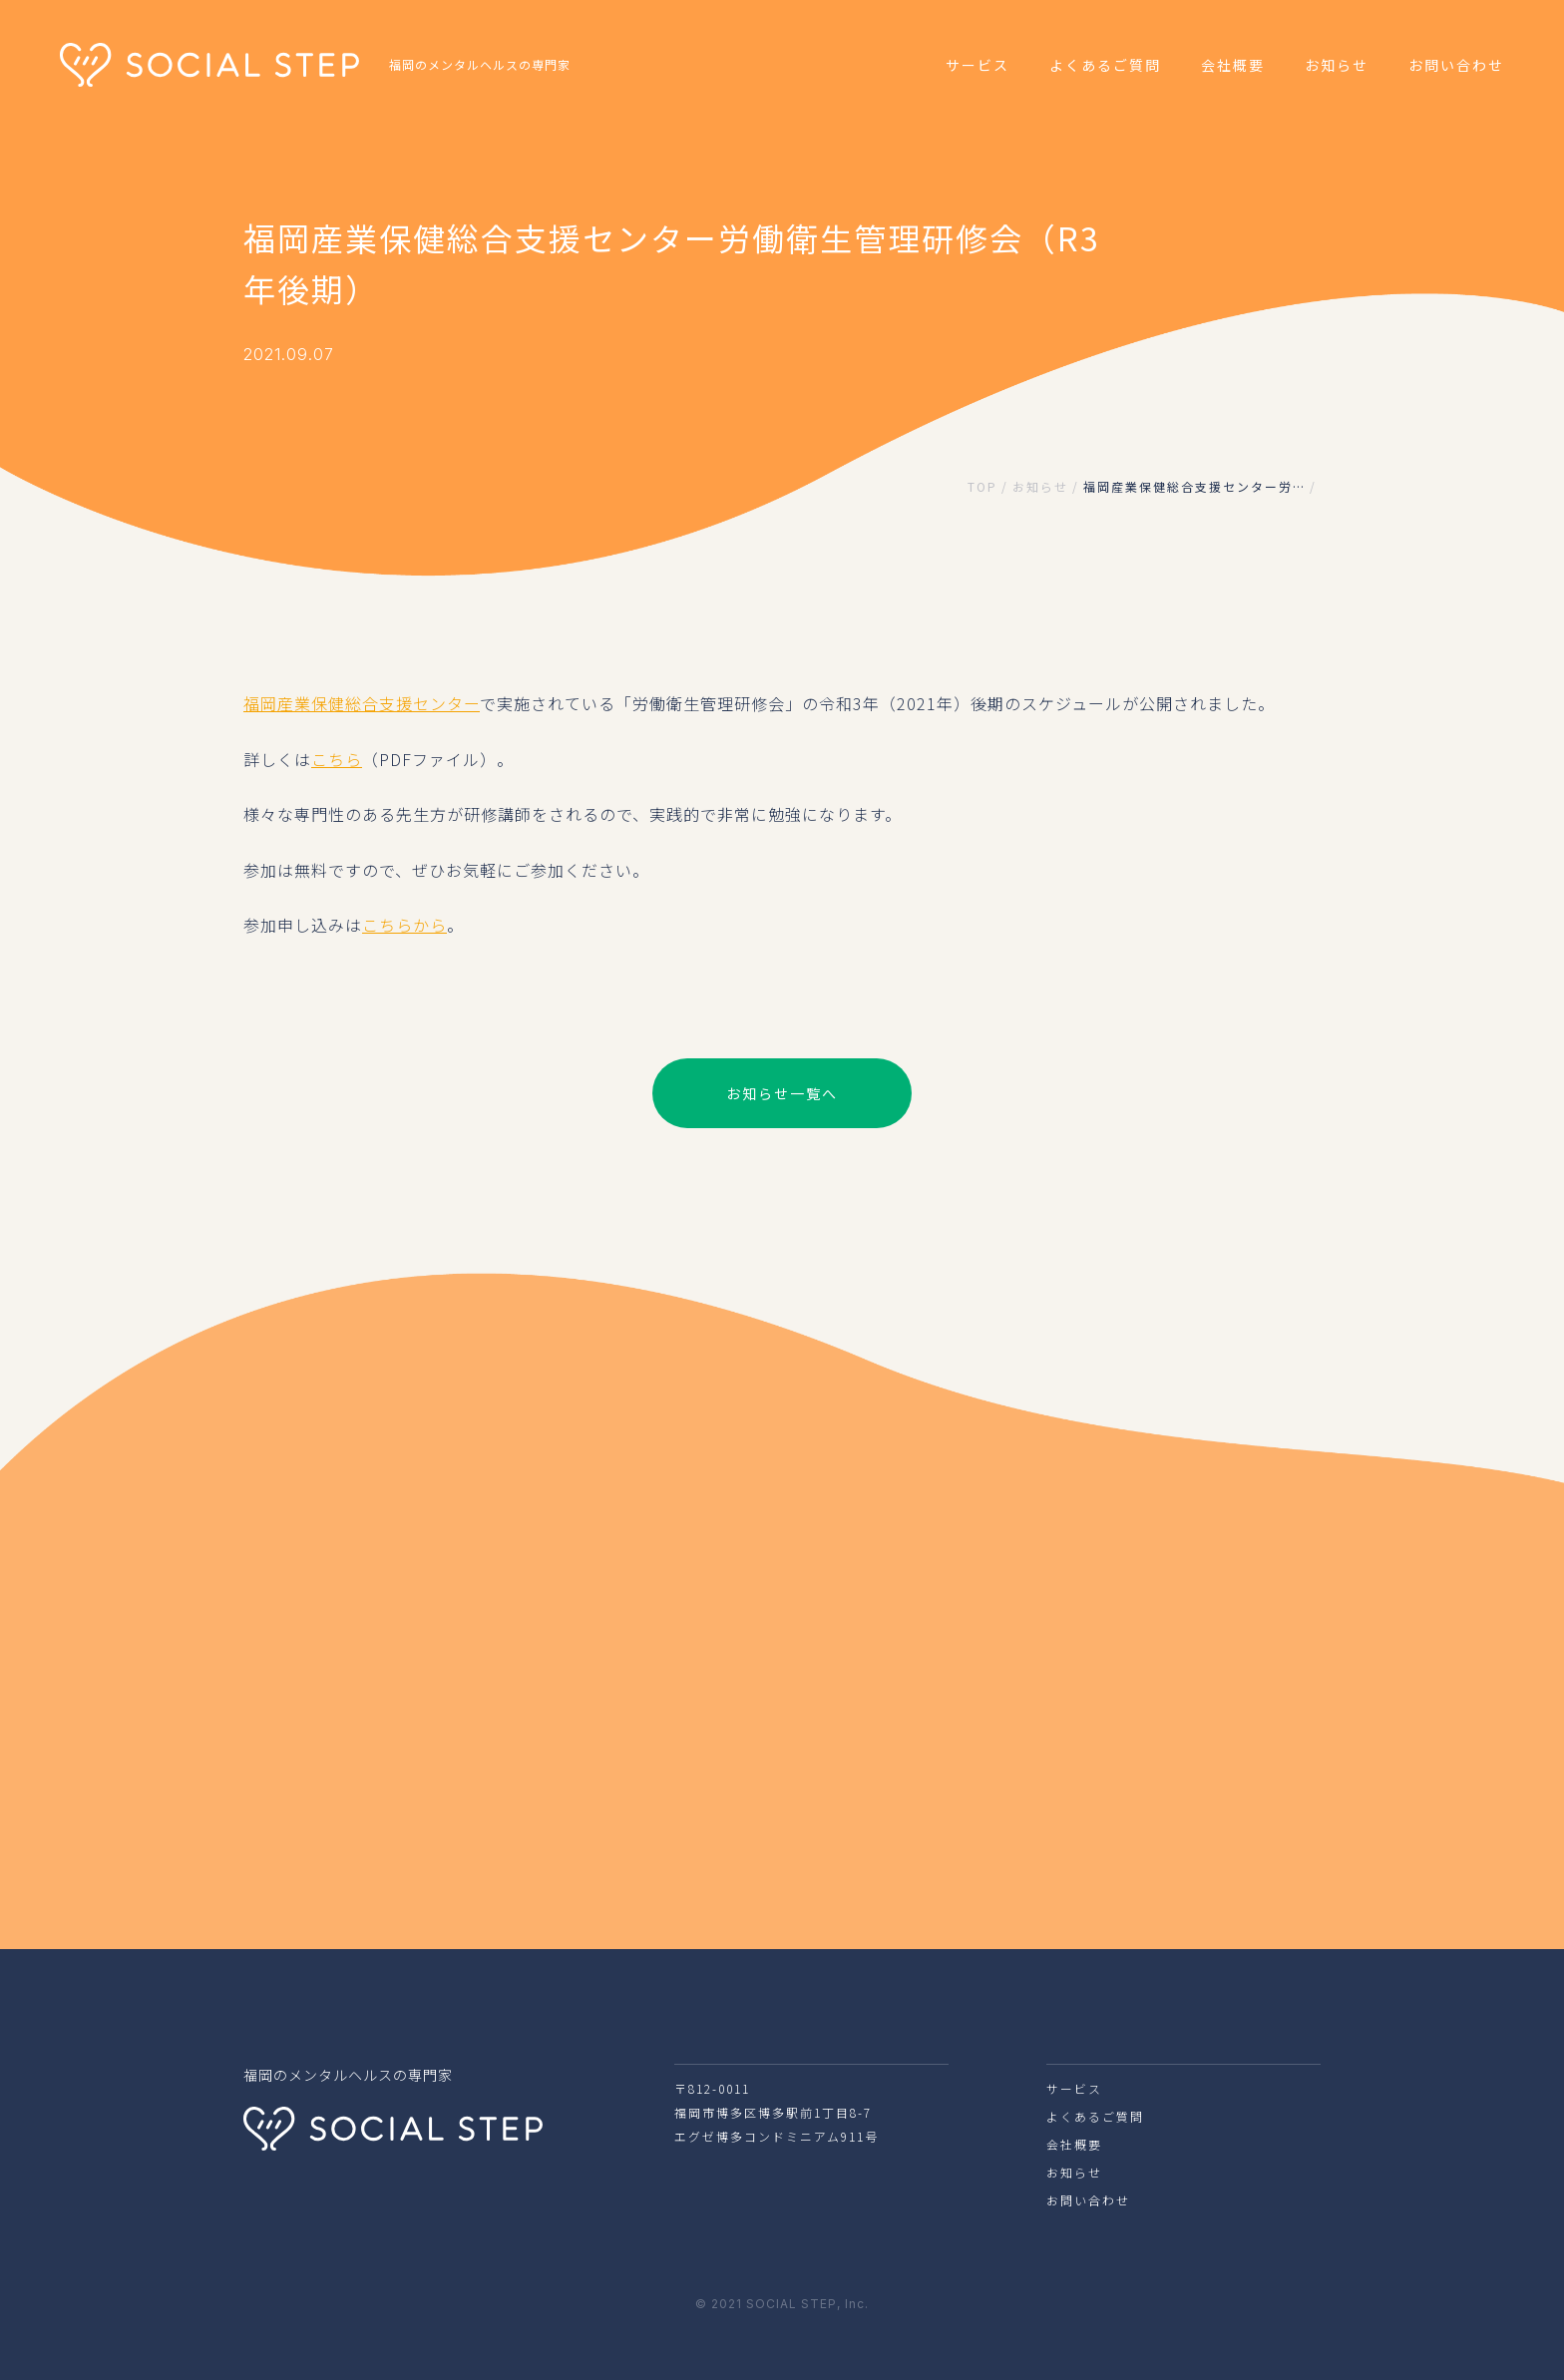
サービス (977, 65)
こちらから (404, 925)
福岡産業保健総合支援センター (361, 703)
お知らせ (1336, 65)
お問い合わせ (1456, 65)
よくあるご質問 (1105, 65)
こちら (336, 759)
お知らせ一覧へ (782, 1093)
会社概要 (1233, 65)
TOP (982, 486)
